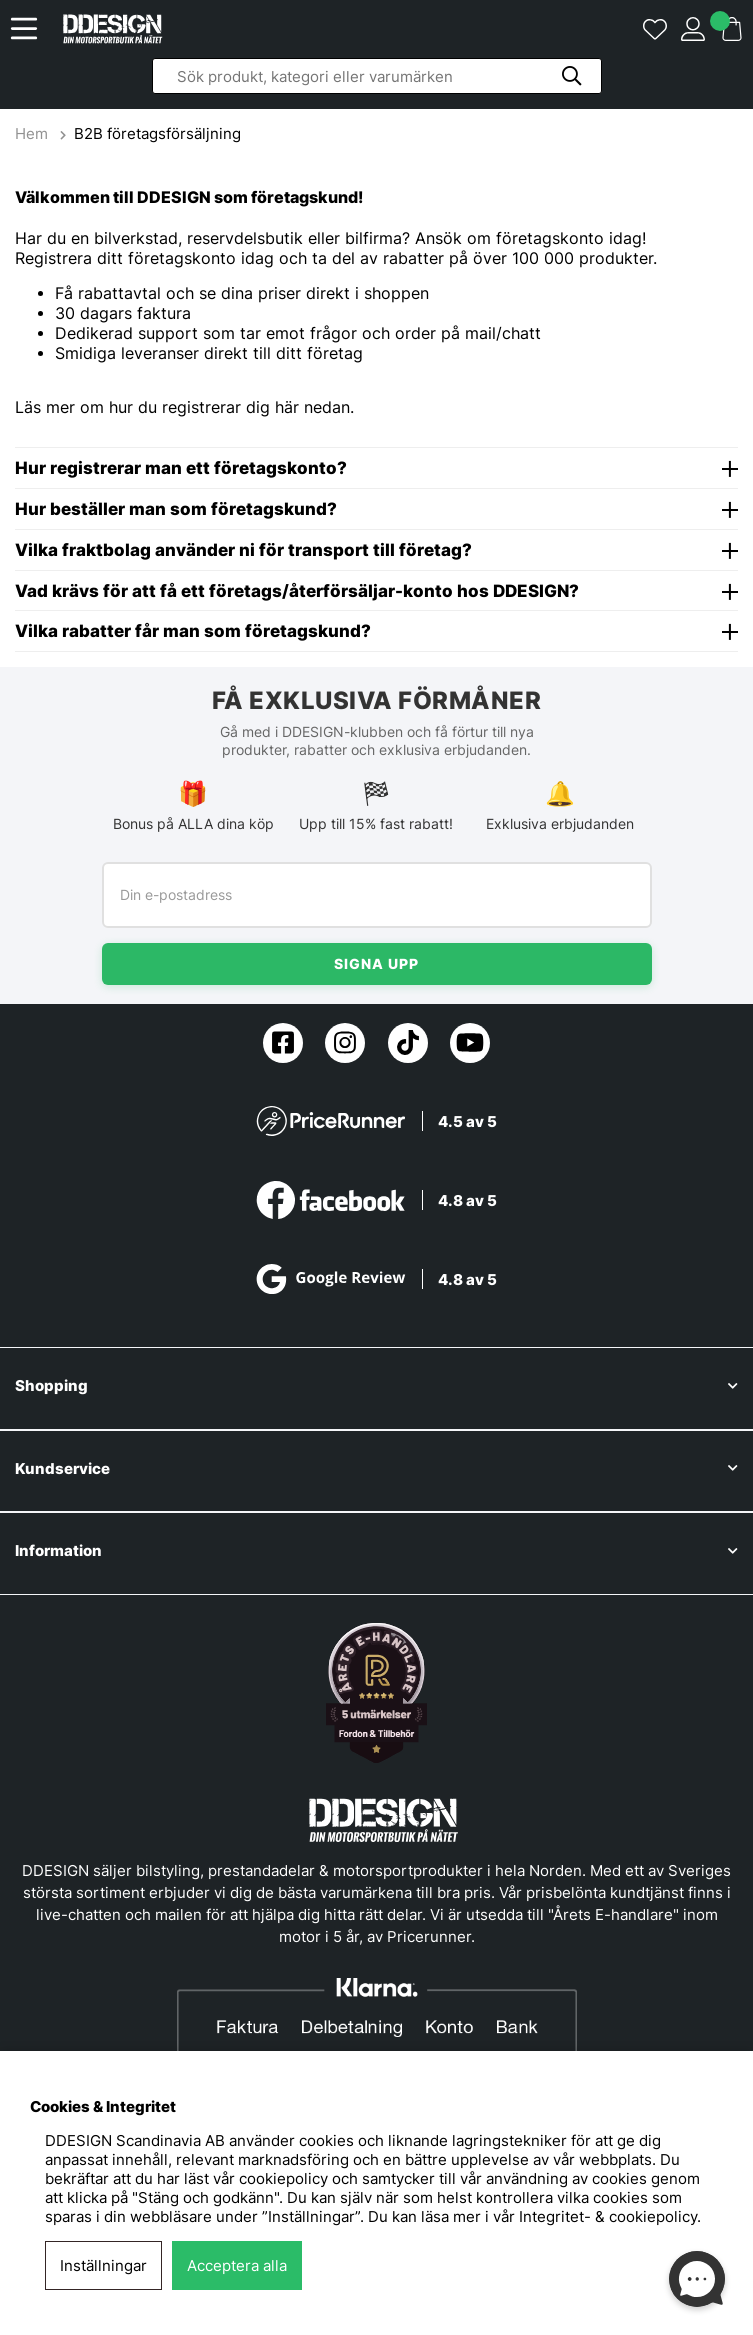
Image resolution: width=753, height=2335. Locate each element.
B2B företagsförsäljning (157, 133)
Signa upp (376, 963)
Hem (33, 133)
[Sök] (377, 76)
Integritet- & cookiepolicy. (610, 2216)
